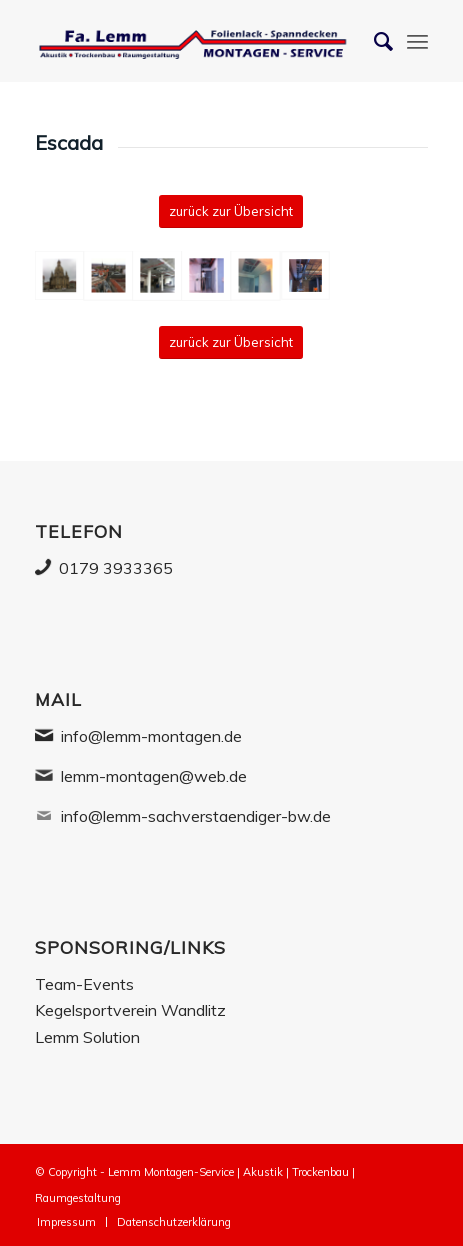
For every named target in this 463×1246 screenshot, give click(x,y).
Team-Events (84, 984)
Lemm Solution (87, 1037)
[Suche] (373, 41)
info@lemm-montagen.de (151, 736)
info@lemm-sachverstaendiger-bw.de (196, 816)
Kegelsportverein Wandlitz (130, 1010)
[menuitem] (66, 1222)
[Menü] (417, 41)
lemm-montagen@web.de (154, 776)
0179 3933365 (116, 568)
